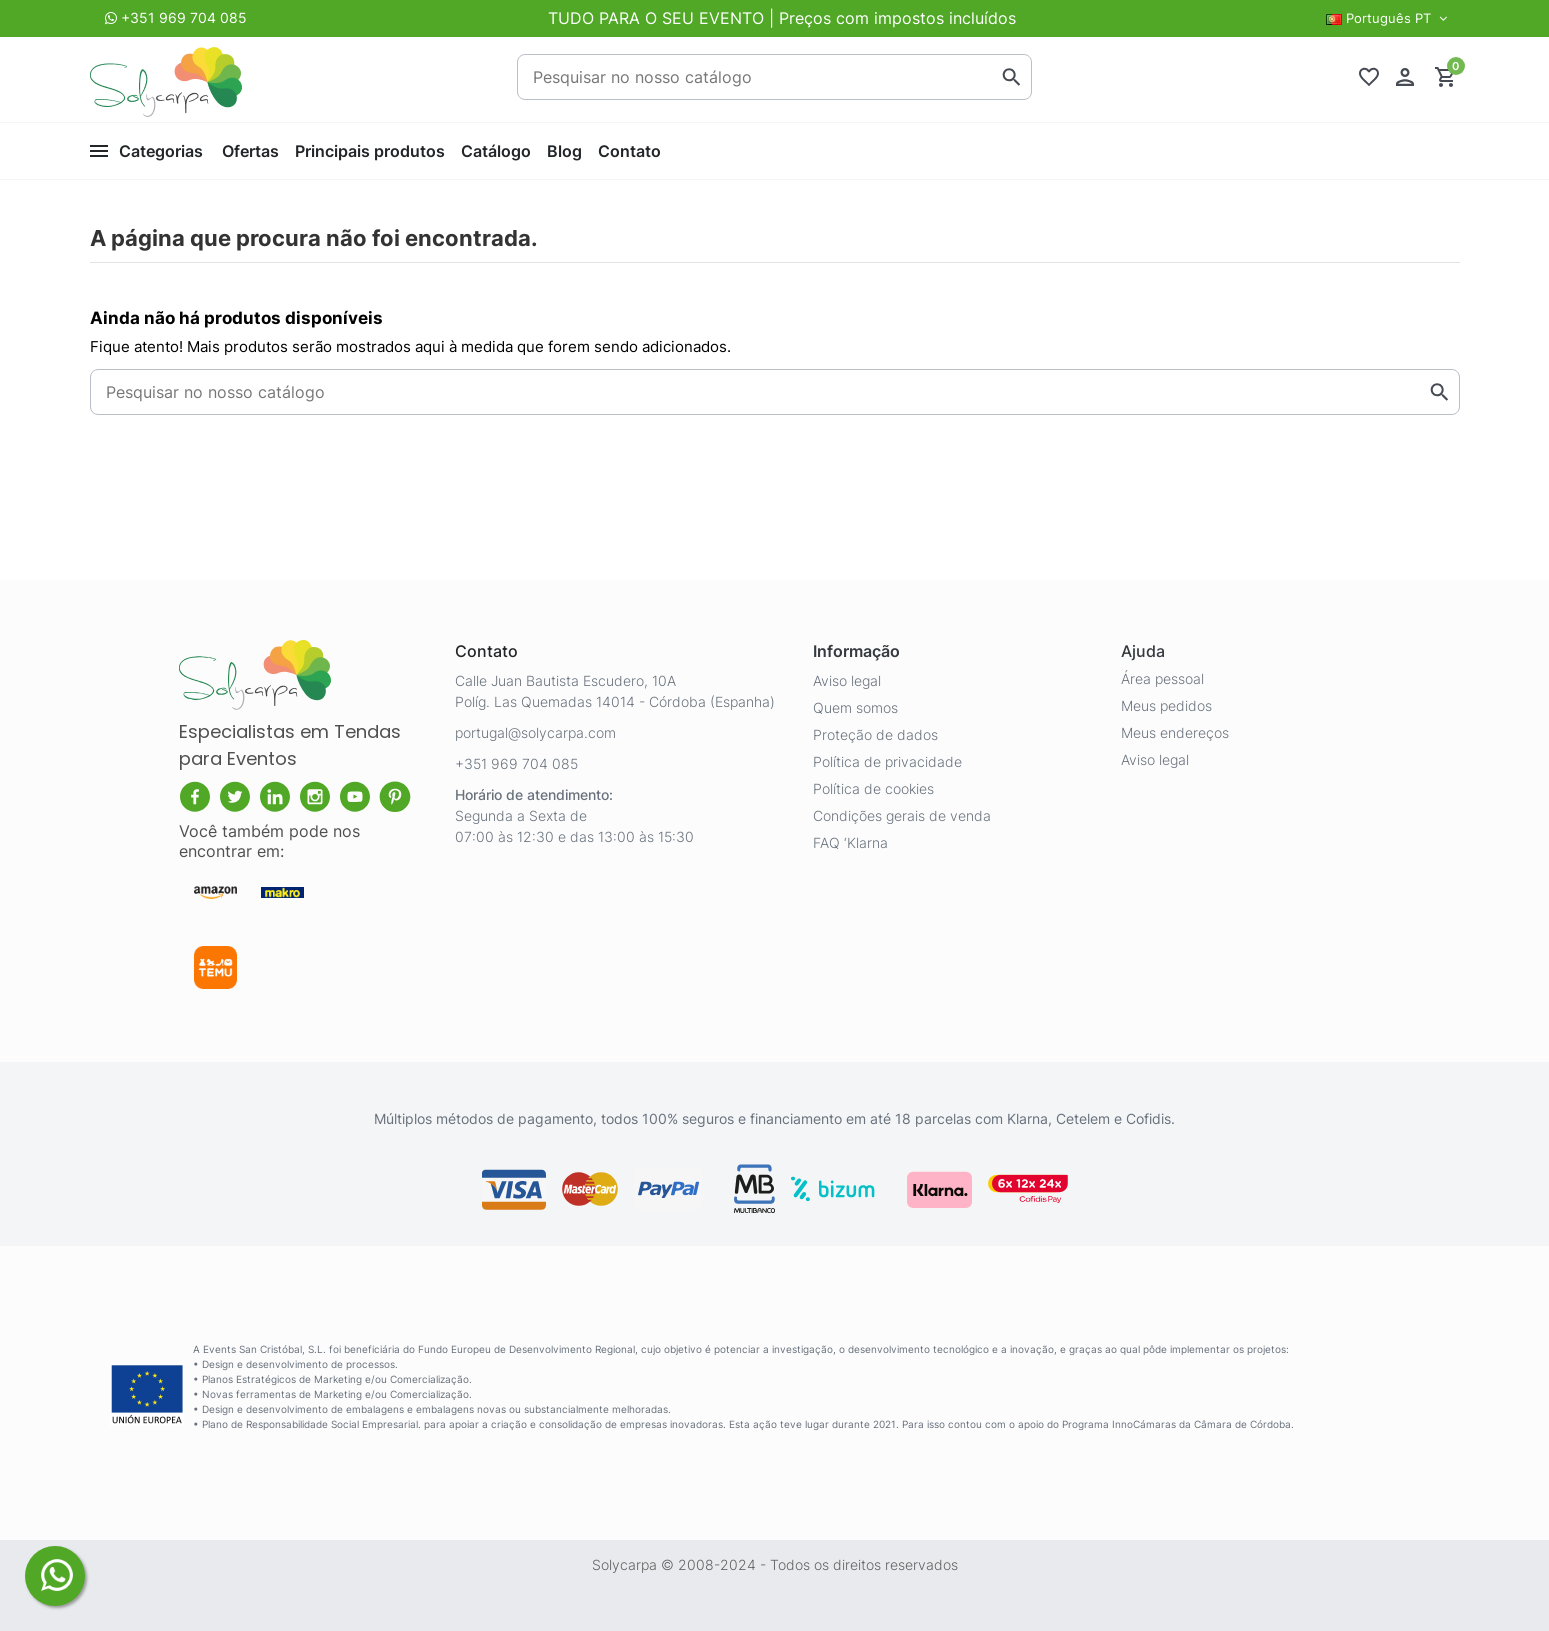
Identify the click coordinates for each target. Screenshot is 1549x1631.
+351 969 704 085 (184, 17)
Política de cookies (873, 788)
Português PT (1389, 18)
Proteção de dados (875, 734)
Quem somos (855, 707)
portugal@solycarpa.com (535, 732)
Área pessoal (1162, 678)
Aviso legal (847, 680)
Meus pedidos (1166, 705)
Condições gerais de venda (902, 815)
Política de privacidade (887, 761)
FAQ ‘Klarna (850, 842)
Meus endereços (1175, 732)
